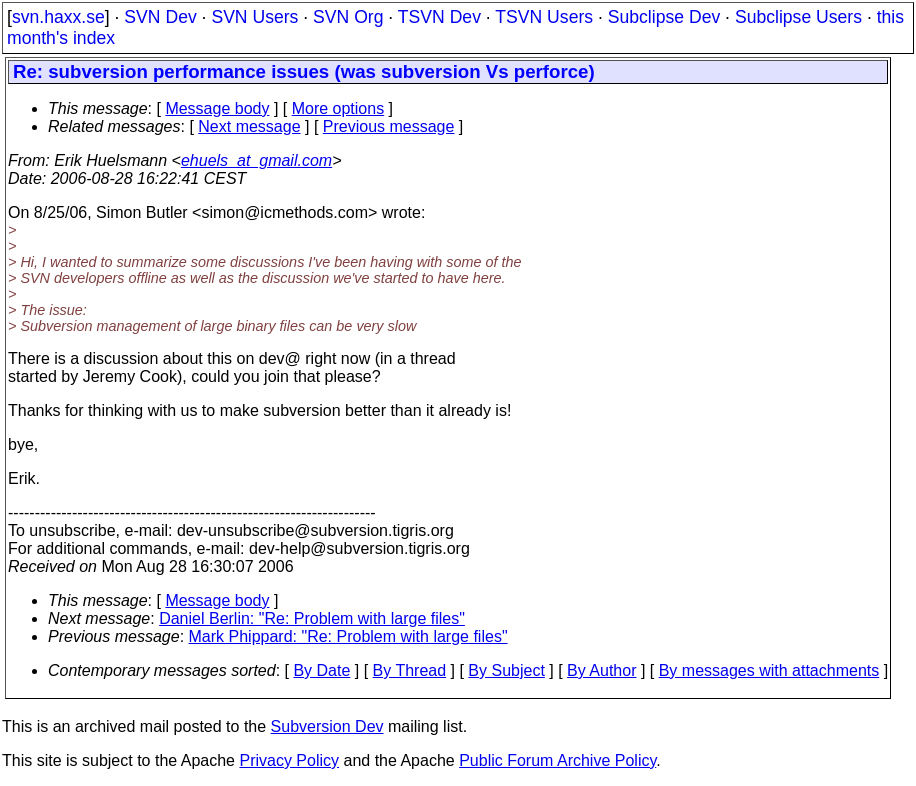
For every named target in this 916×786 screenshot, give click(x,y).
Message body (217, 108)
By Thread (410, 670)
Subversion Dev (327, 726)
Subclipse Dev (664, 17)
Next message (249, 126)
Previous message (389, 126)
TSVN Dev (439, 17)
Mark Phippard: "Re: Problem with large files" (348, 636)
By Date (321, 670)
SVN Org (348, 17)
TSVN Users (544, 17)
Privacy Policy (289, 760)
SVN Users (254, 17)
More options (338, 108)
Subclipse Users (798, 17)
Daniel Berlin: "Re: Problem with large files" (312, 618)
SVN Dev (160, 17)
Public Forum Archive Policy (557, 760)
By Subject (506, 670)
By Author (601, 670)
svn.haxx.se (58, 17)
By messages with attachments (769, 670)
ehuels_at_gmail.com (256, 160)
